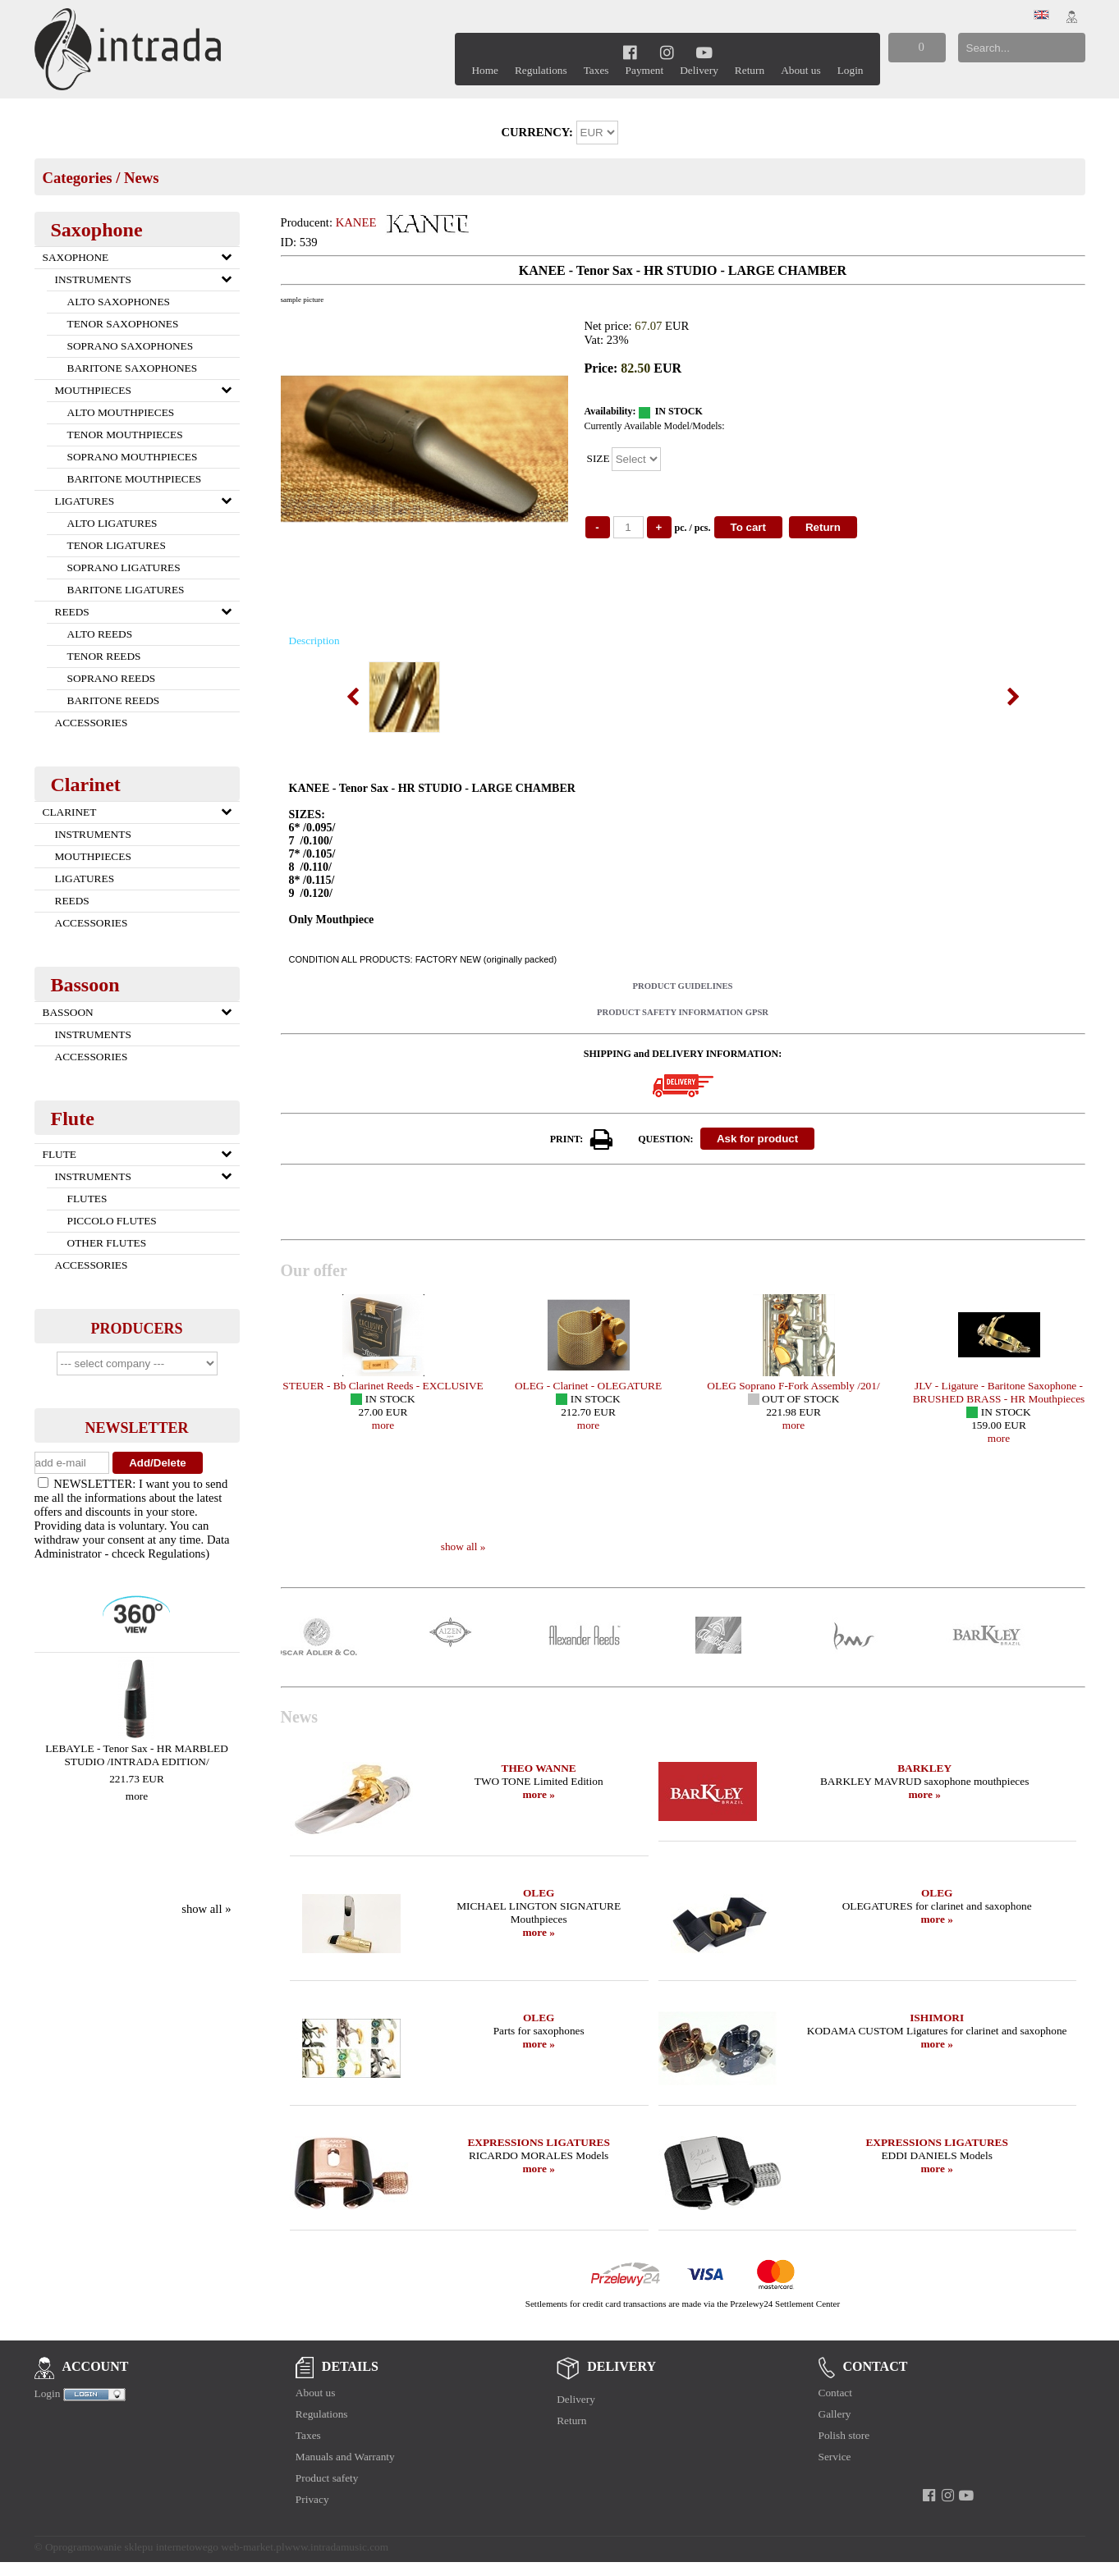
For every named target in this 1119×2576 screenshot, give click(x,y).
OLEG (539, 1893)
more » (538, 1794)
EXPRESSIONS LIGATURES (538, 2142)
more (137, 1796)
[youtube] (704, 52)
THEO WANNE (539, 1768)
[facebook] (630, 52)
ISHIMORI (937, 2017)
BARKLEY (924, 1768)
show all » (206, 1908)
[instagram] (667, 52)
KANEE (356, 222)
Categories (77, 177)
